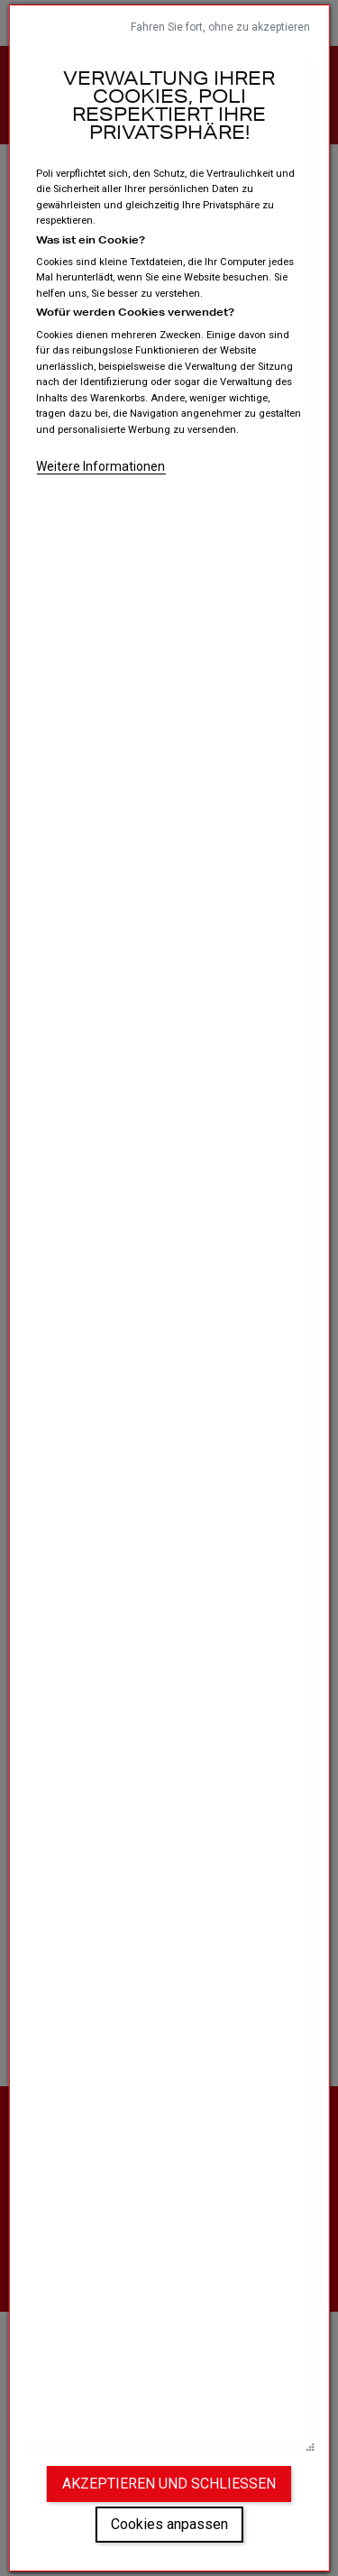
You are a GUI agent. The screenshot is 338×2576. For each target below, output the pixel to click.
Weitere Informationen (100, 466)
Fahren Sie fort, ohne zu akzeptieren (220, 27)
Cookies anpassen (169, 2524)
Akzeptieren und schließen (169, 2483)
